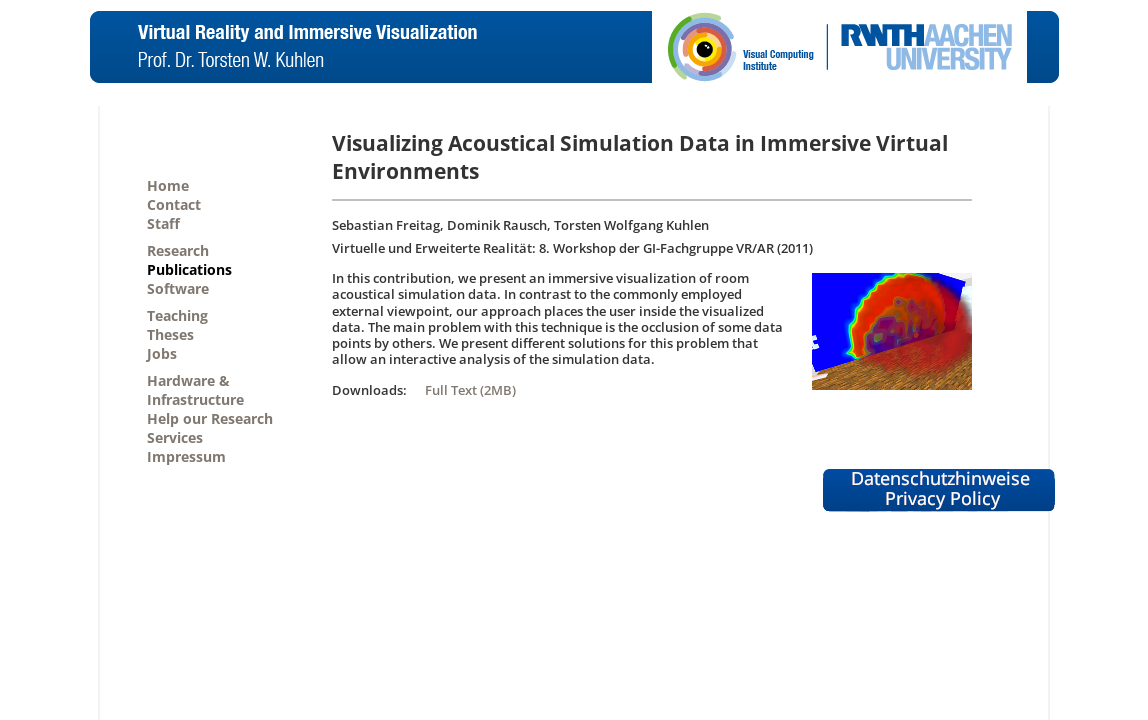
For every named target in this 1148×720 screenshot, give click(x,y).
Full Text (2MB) (470, 390)
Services (175, 437)
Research (178, 250)
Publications (189, 269)
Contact (174, 204)
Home (168, 185)
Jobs (162, 353)
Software (178, 288)
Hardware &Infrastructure (195, 390)
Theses (170, 334)
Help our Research (210, 418)
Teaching (177, 315)
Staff (163, 223)
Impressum (186, 456)
